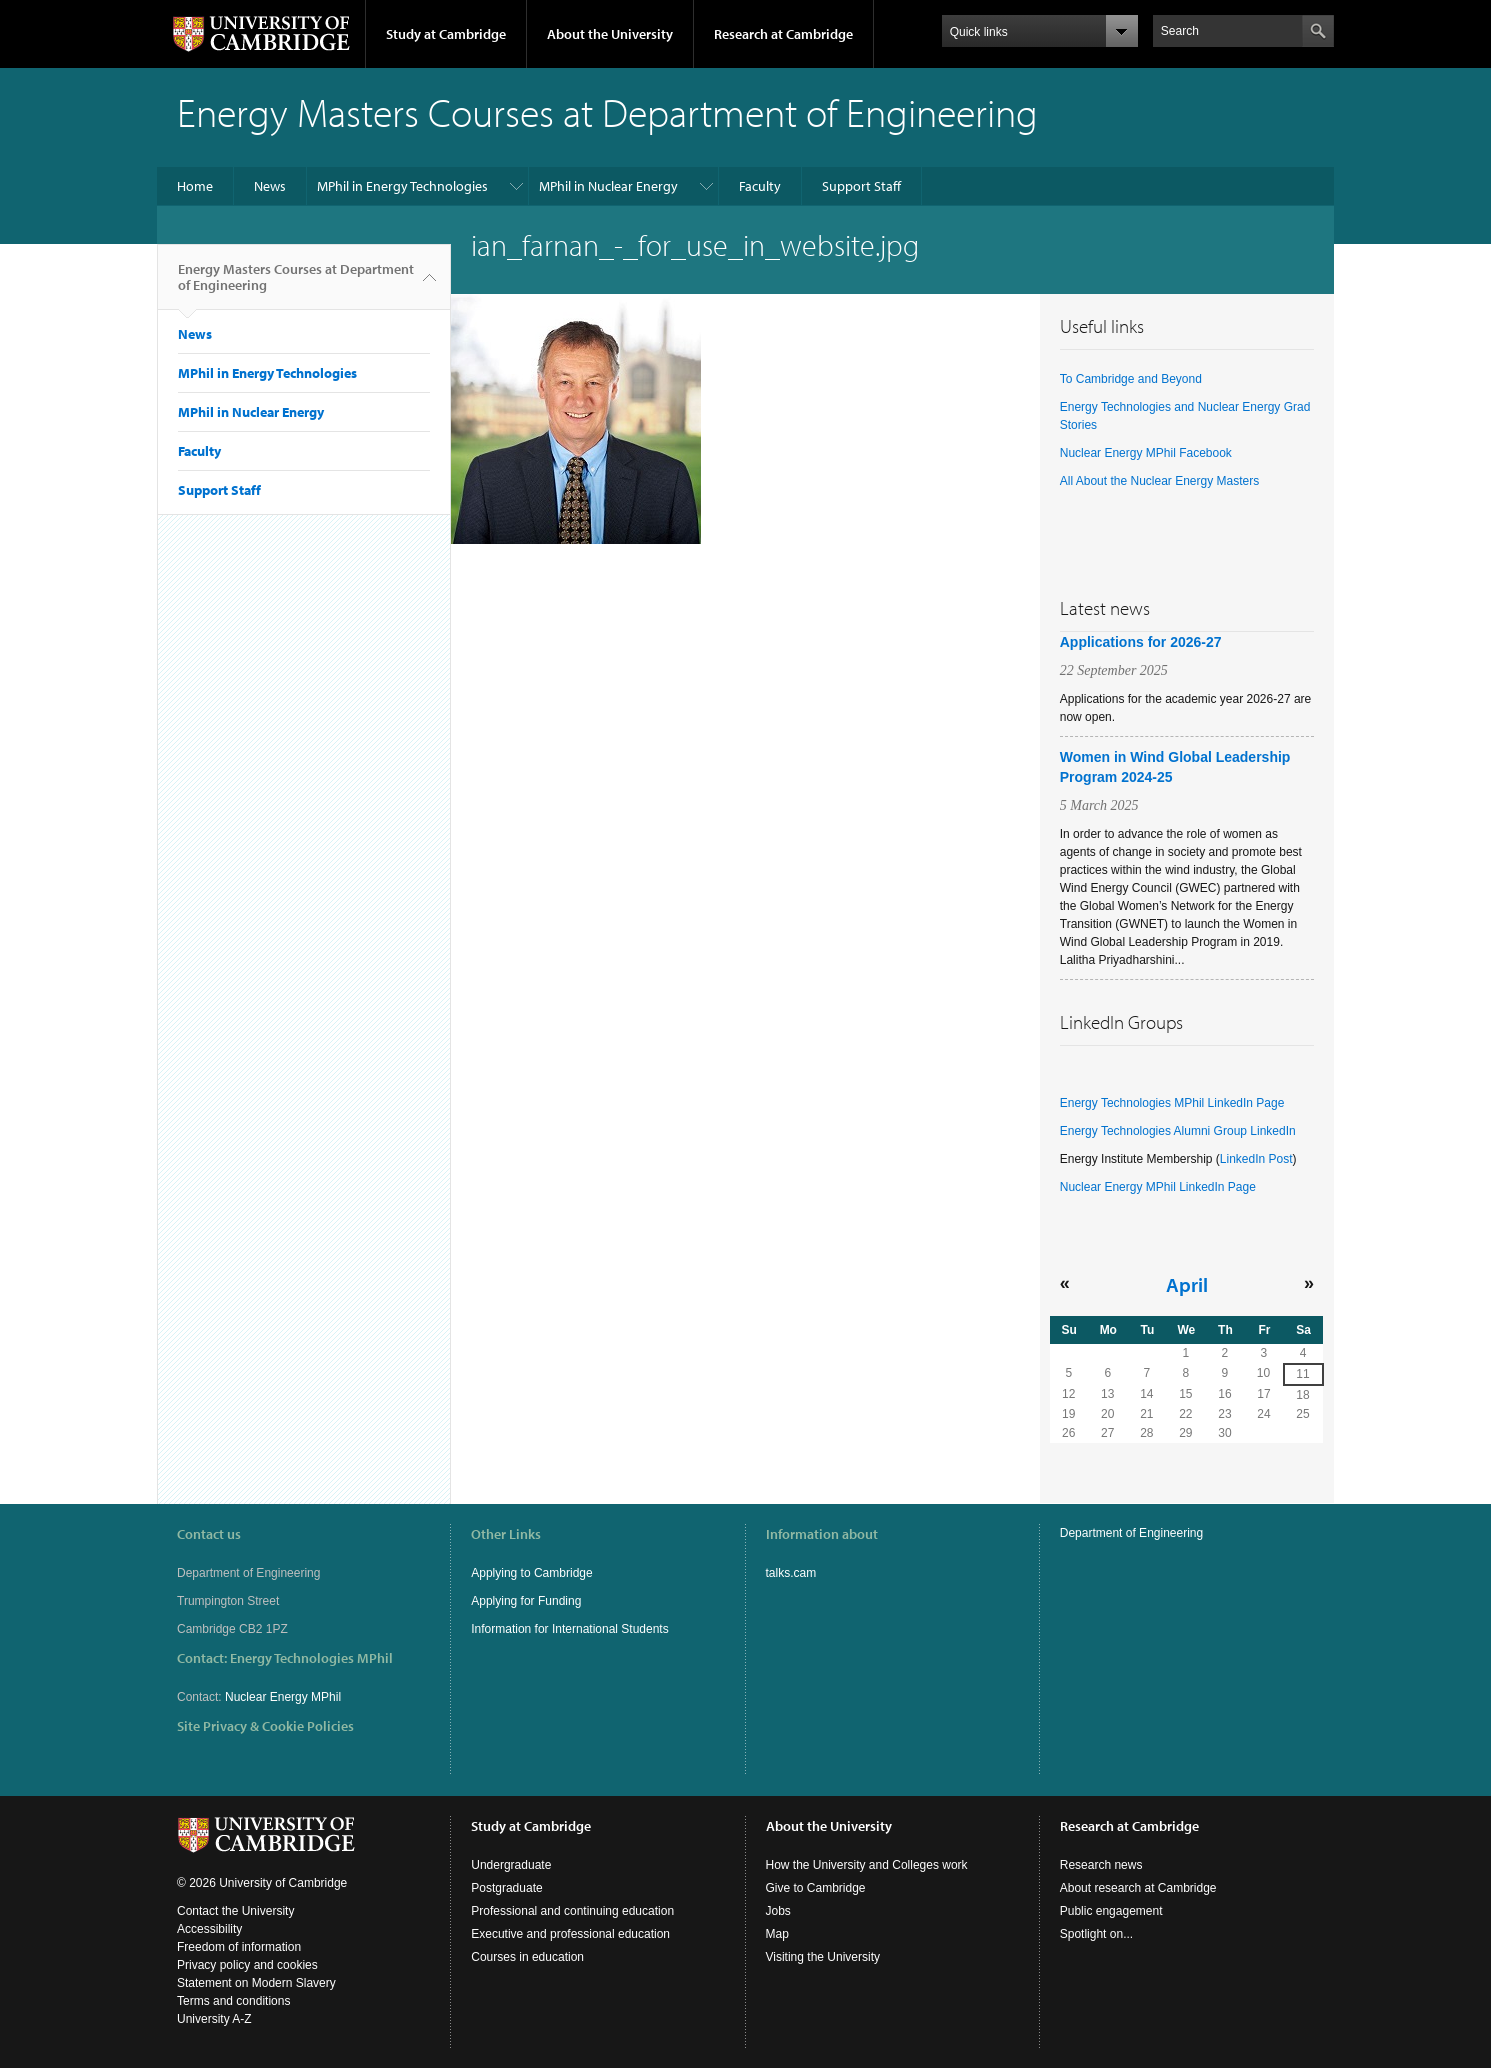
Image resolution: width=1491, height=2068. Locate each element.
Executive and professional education (570, 1934)
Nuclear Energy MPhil (283, 1697)
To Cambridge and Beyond (1131, 379)
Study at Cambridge (446, 34)
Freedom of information (239, 1947)
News (270, 186)
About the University (610, 34)
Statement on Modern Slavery (256, 1983)
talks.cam (791, 1573)
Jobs (778, 1911)
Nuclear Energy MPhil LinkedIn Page (1158, 1187)
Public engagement (1111, 1911)
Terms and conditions (233, 2001)
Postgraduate (506, 1888)
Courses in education (527, 1957)
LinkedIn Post (1256, 1159)
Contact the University (235, 1911)
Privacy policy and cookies (247, 1965)
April (1187, 1284)
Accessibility (209, 1929)
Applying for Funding (526, 1601)
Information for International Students (569, 1629)
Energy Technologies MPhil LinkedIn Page (1172, 1103)
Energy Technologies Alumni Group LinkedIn (1178, 1131)
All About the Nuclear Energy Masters (1159, 481)
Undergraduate (511, 1865)
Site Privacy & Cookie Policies (265, 1726)
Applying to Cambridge (531, 1573)
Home (195, 186)
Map (777, 1934)
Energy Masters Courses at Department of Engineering (296, 285)
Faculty (760, 186)
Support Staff (861, 186)
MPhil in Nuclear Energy (608, 186)
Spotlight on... (1096, 1934)
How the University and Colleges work (867, 1865)
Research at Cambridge (783, 34)
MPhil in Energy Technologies (402, 186)
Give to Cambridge (816, 1888)
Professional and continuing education (572, 1911)
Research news (1101, 1865)
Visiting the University (823, 1957)
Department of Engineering (1131, 1533)
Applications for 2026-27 (1141, 642)
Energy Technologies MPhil (311, 1658)
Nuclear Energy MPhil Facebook (1146, 453)
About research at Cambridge (1138, 1888)
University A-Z (214, 2019)
